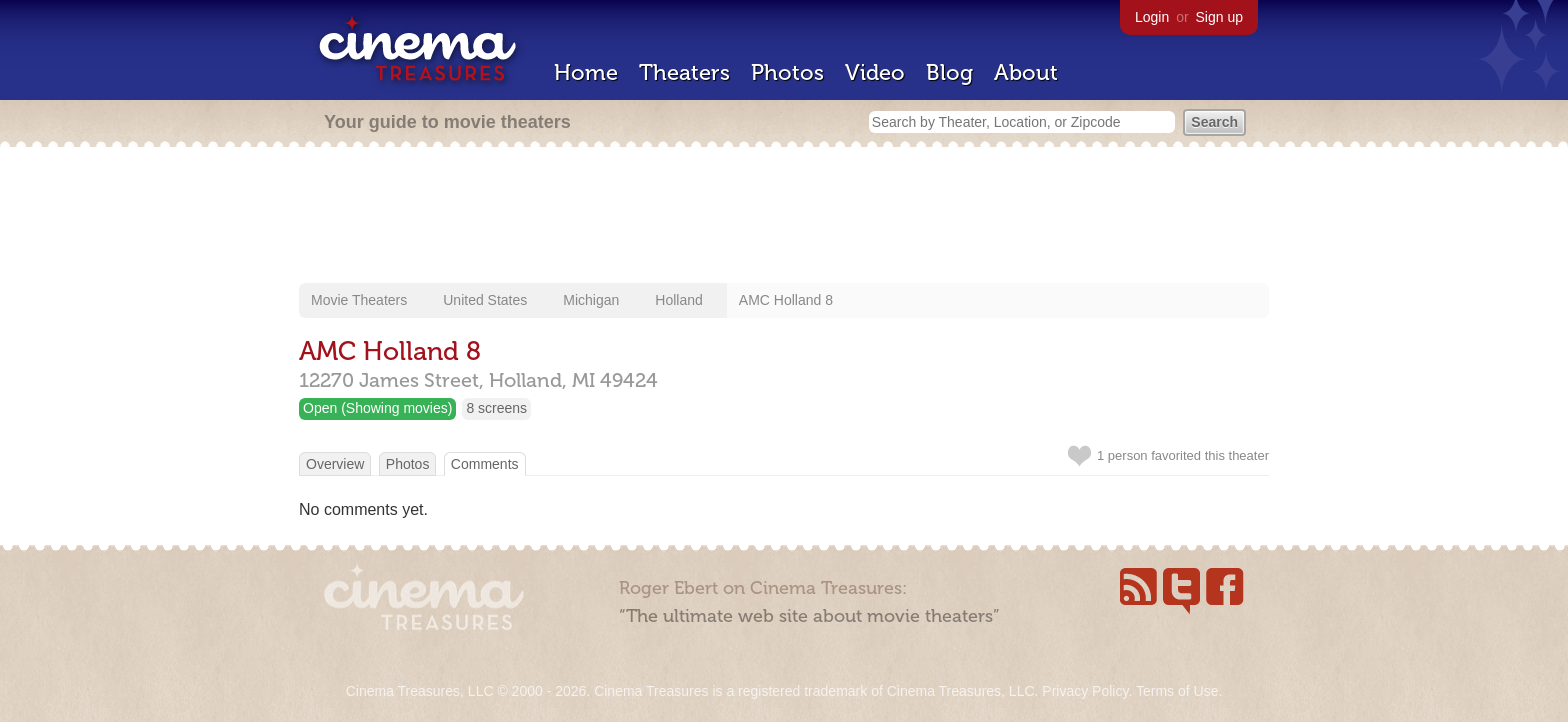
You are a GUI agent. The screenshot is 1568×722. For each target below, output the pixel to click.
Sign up (1219, 17)
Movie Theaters (359, 300)
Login (1152, 17)
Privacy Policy (1085, 691)
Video (875, 72)
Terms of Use (1177, 691)
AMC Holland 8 (786, 300)
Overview (335, 464)
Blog (949, 72)
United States (485, 300)
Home (586, 72)
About (1026, 72)
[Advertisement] (784, 217)
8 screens (496, 408)
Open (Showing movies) (377, 408)
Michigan (591, 300)
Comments (485, 464)
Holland (678, 300)
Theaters (684, 72)
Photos (787, 72)
